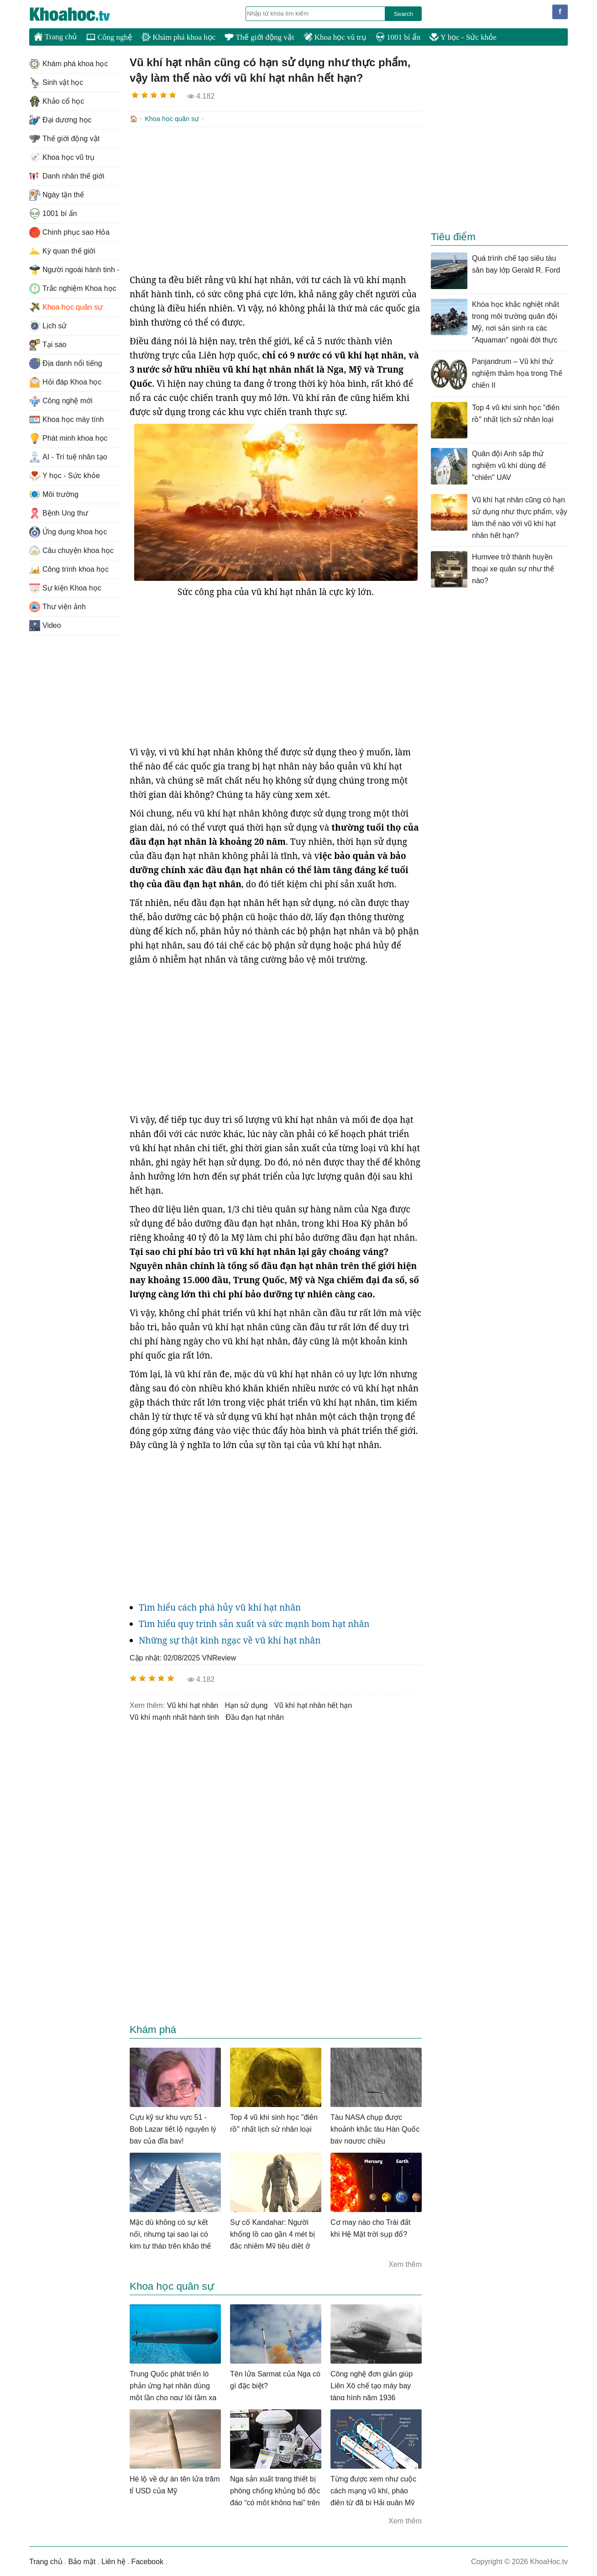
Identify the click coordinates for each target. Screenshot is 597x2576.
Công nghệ (109, 37)
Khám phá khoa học (178, 37)
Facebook (147, 2561)
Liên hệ (113, 2561)
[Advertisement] (276, 199)
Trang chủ (55, 36)
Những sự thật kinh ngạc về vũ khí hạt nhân (230, 1639)
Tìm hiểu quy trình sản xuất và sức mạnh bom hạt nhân (254, 1623)
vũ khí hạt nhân (192, 1704)
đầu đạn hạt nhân (254, 1716)
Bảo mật (81, 2561)
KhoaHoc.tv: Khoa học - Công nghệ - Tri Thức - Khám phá (79, 14)
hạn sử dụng (246, 1704)
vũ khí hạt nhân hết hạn (313, 1704)
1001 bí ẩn (398, 37)
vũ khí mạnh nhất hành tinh (174, 1716)
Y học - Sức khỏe (463, 37)
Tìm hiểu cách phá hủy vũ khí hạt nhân (220, 1606)
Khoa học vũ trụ (335, 37)
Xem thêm (405, 2263)
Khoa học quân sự (172, 118)
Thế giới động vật (259, 37)
